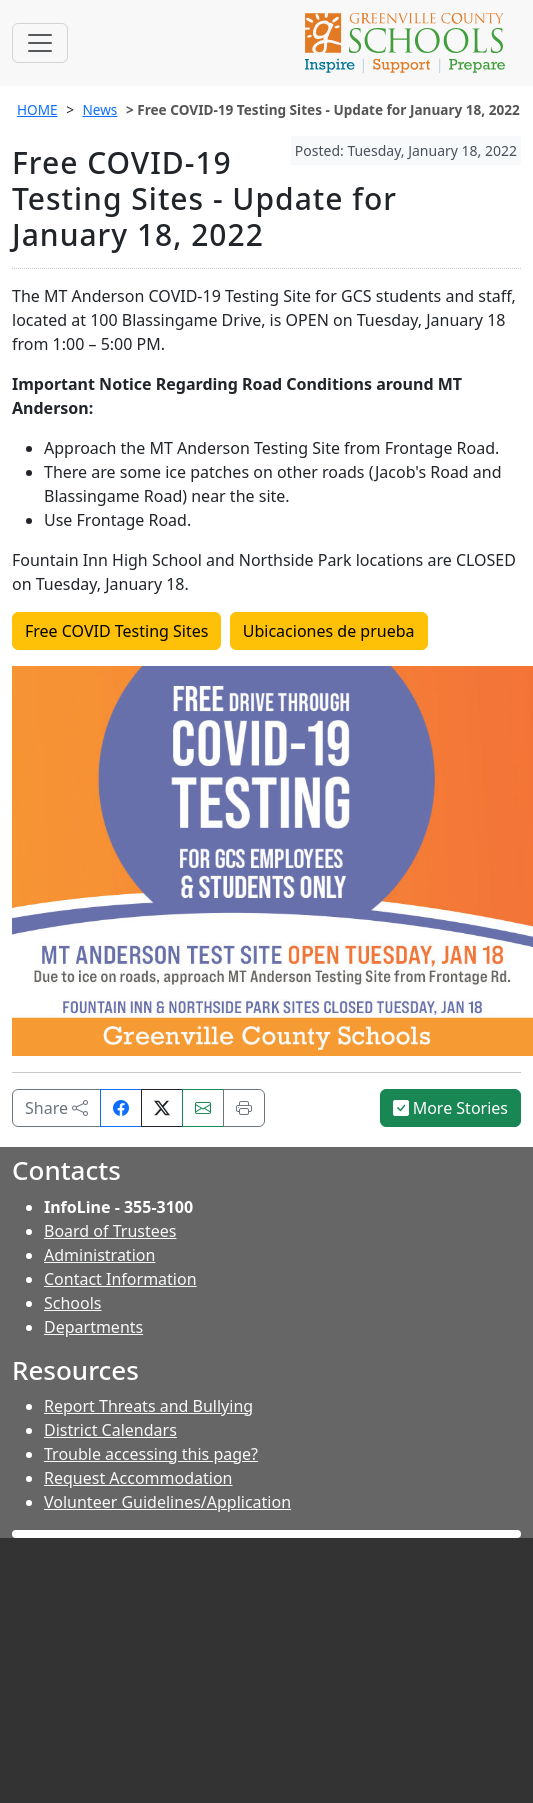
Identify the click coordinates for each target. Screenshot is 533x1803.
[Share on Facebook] (121, 1108)
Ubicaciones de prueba (329, 631)
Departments (93, 1327)
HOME (37, 109)
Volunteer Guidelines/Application (167, 1502)
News (99, 109)
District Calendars (110, 1430)
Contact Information (120, 1279)
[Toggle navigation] (40, 43)
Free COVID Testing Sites (116, 631)
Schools (73, 1303)
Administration (99, 1255)
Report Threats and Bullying (148, 1406)
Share (56, 1108)
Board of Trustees (110, 1231)
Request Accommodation (138, 1478)
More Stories (451, 1108)
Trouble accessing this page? (151, 1454)
